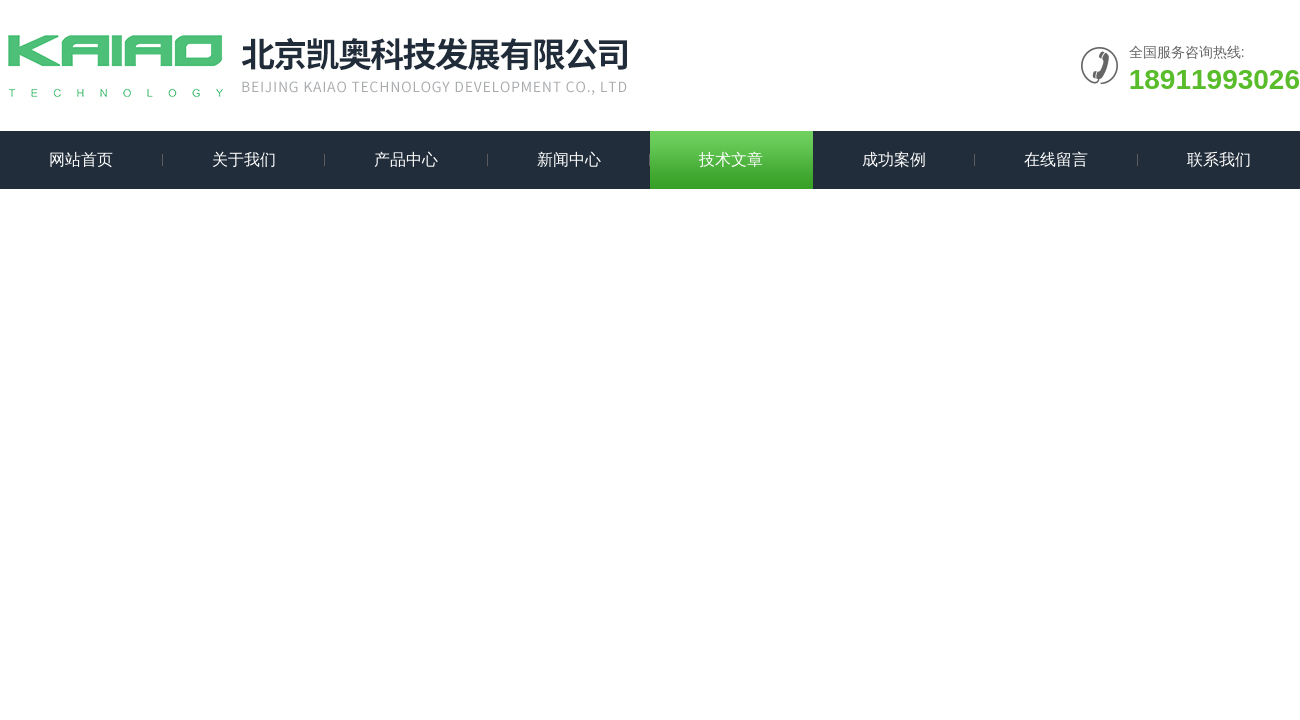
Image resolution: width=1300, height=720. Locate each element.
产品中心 (406, 159)
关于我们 (244, 159)
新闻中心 (569, 159)
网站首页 (81, 159)
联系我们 (1219, 159)
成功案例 (894, 159)
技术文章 (731, 159)
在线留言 (1056, 159)
